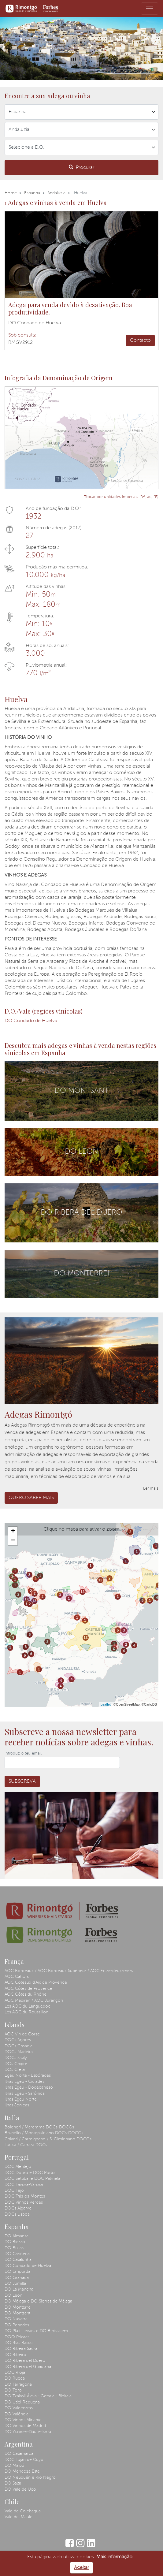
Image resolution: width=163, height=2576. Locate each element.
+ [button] (13, 1531)
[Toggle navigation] (149, 8)
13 (26, 1599)
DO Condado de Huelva (31, 1020)
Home (11, 193)
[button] (3, 48)
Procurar (81, 167)
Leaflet (106, 1704)
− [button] (13, 1540)
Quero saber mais (31, 1497)
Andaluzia (56, 193)
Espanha (32, 193)
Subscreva (22, 1781)
